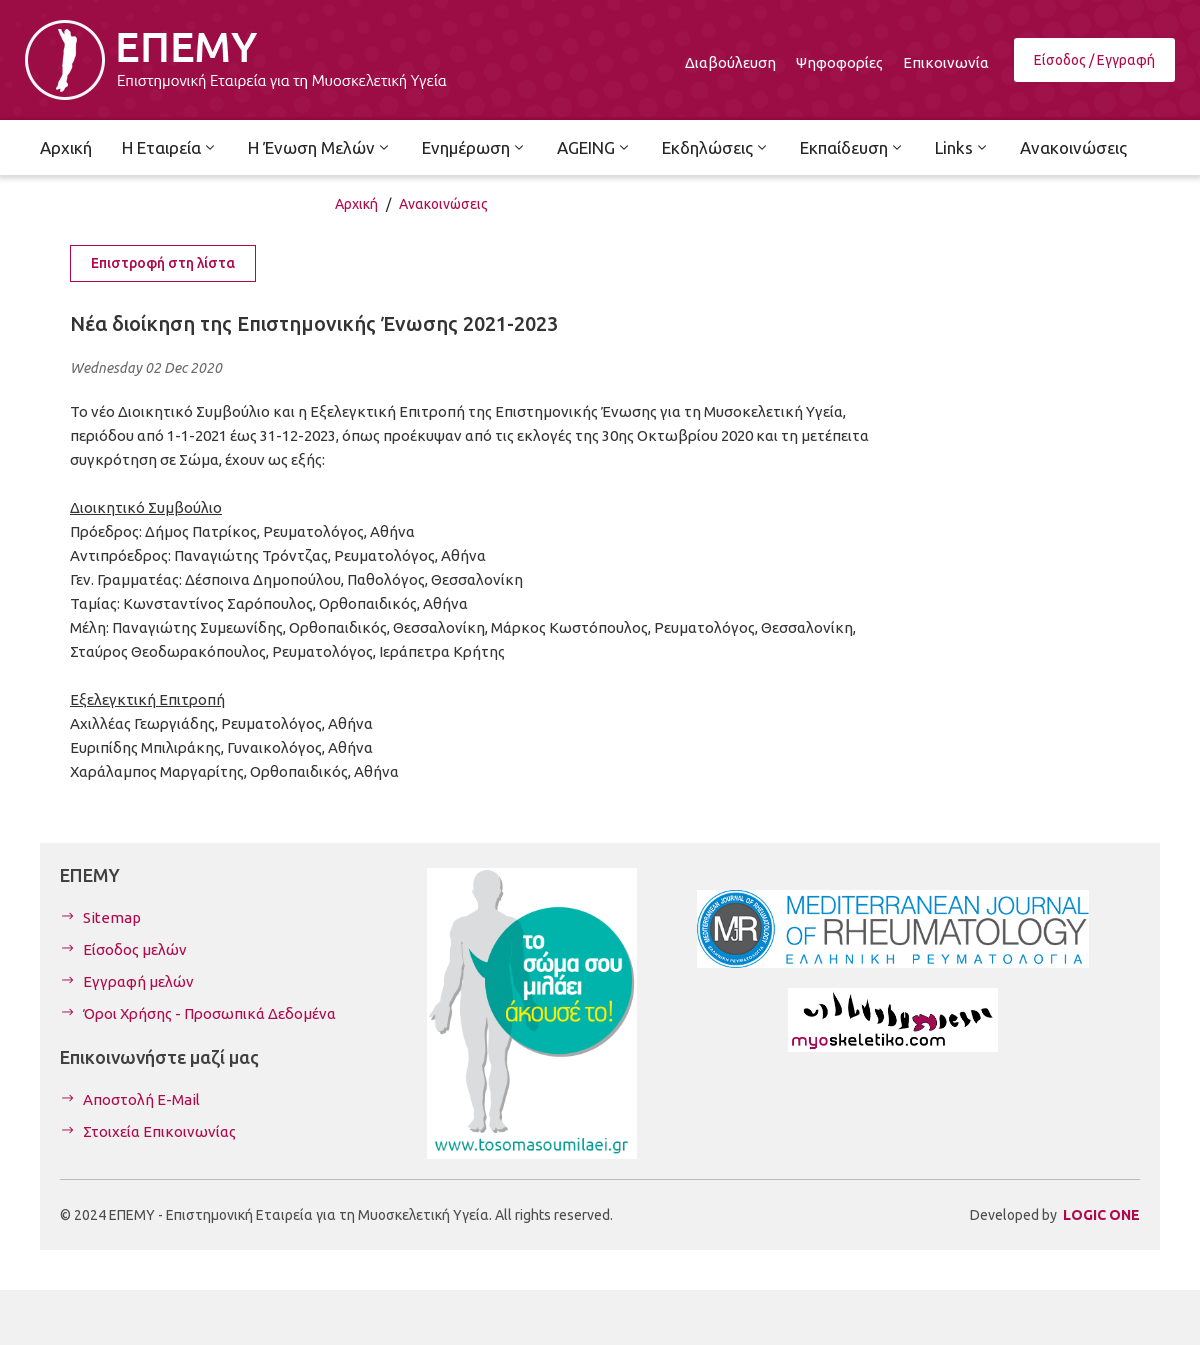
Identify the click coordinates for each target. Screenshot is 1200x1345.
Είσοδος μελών (135, 949)
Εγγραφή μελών (138, 981)
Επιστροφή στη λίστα (163, 263)
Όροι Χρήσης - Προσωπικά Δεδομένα (209, 1013)
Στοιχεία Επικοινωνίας (159, 1131)
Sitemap (112, 917)
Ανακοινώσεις (443, 204)
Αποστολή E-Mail (141, 1099)
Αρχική (356, 204)
